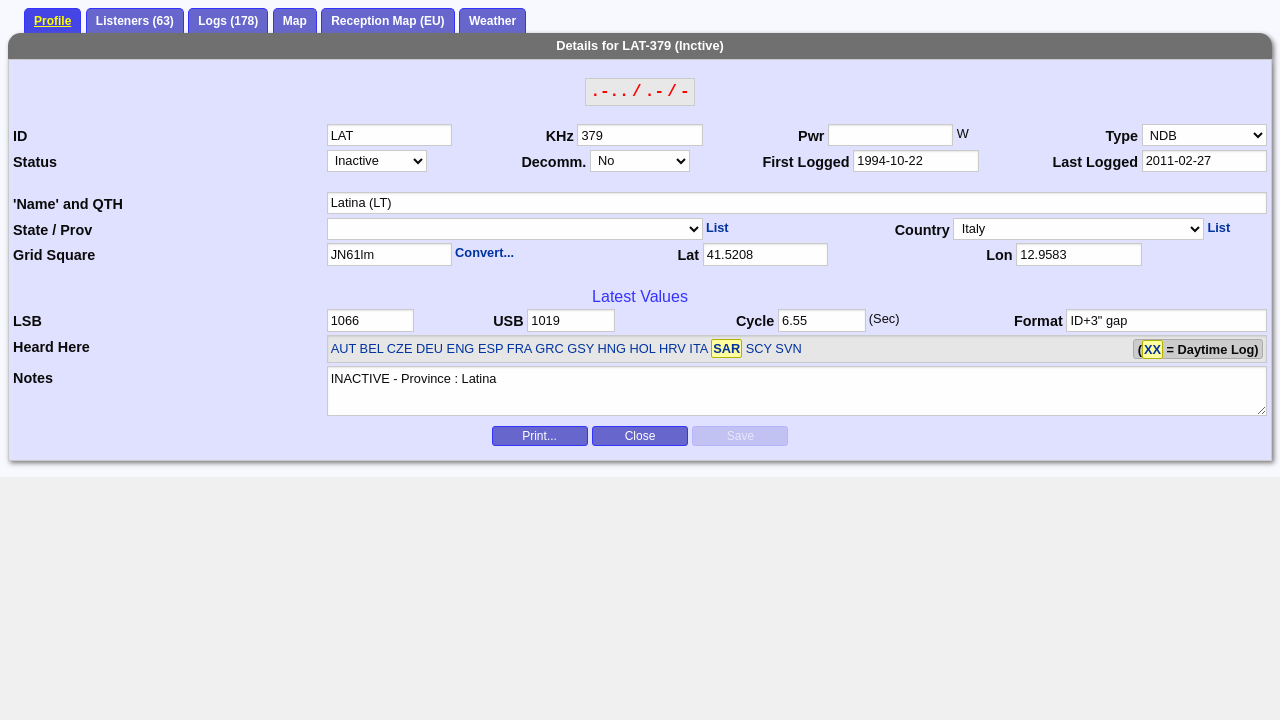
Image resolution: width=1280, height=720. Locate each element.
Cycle (755, 321)
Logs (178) (228, 21)
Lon (999, 255)
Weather (492, 21)
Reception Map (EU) (387, 21)
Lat (688, 255)
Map (295, 21)
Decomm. (553, 162)
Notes (33, 378)
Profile (52, 21)
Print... (539, 436)
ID (20, 136)
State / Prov (52, 230)
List (717, 227)
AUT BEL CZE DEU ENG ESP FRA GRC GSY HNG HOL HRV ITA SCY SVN (566, 348)
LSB (27, 321)
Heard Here (51, 347)
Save (740, 436)
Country (922, 230)
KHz (560, 136)
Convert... (484, 252)
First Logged (805, 162)
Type (1121, 136)
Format (1038, 321)
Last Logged (1095, 162)
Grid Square (54, 255)
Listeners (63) (135, 21)
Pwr (811, 136)
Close (640, 436)
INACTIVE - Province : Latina (797, 391)
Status (35, 162)
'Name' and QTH (68, 204)
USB (508, 321)
